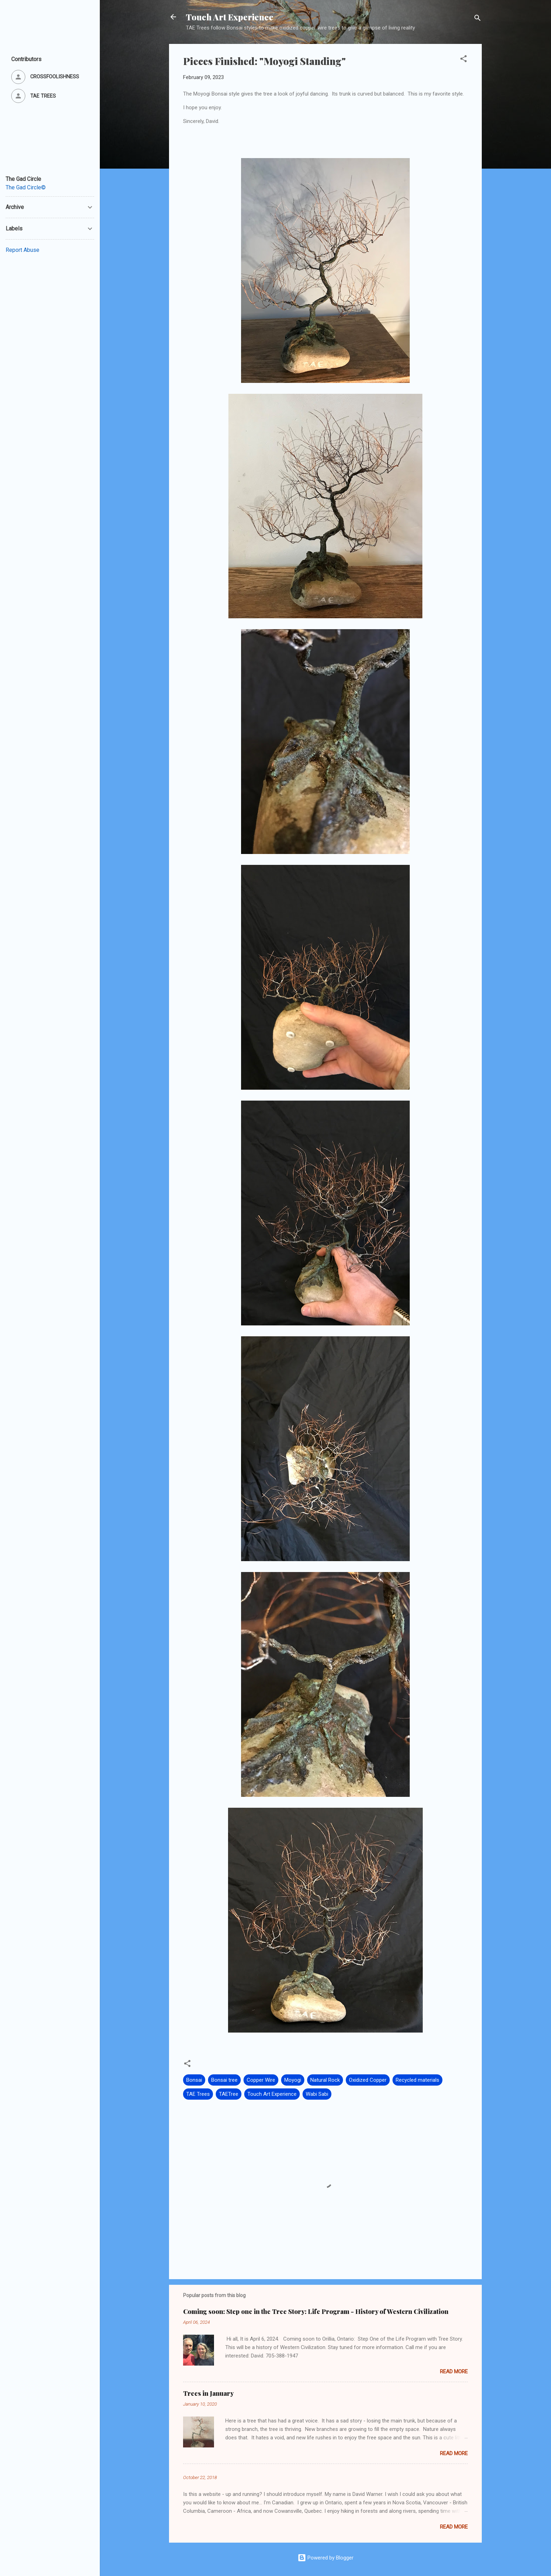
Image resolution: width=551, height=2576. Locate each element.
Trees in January (208, 2393)
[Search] (477, 19)
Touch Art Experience (229, 16)
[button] (463, 59)
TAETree (228, 2094)
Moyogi (292, 2080)
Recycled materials (417, 2080)
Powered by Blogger (326, 2558)
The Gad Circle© (26, 187)
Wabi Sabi (317, 2094)
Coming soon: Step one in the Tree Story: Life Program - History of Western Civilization (315, 2311)
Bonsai (194, 2080)
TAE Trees (198, 2094)
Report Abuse (22, 250)
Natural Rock (325, 2080)
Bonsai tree (224, 2080)
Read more (454, 2371)
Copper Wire (261, 2080)
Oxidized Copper (368, 2080)
